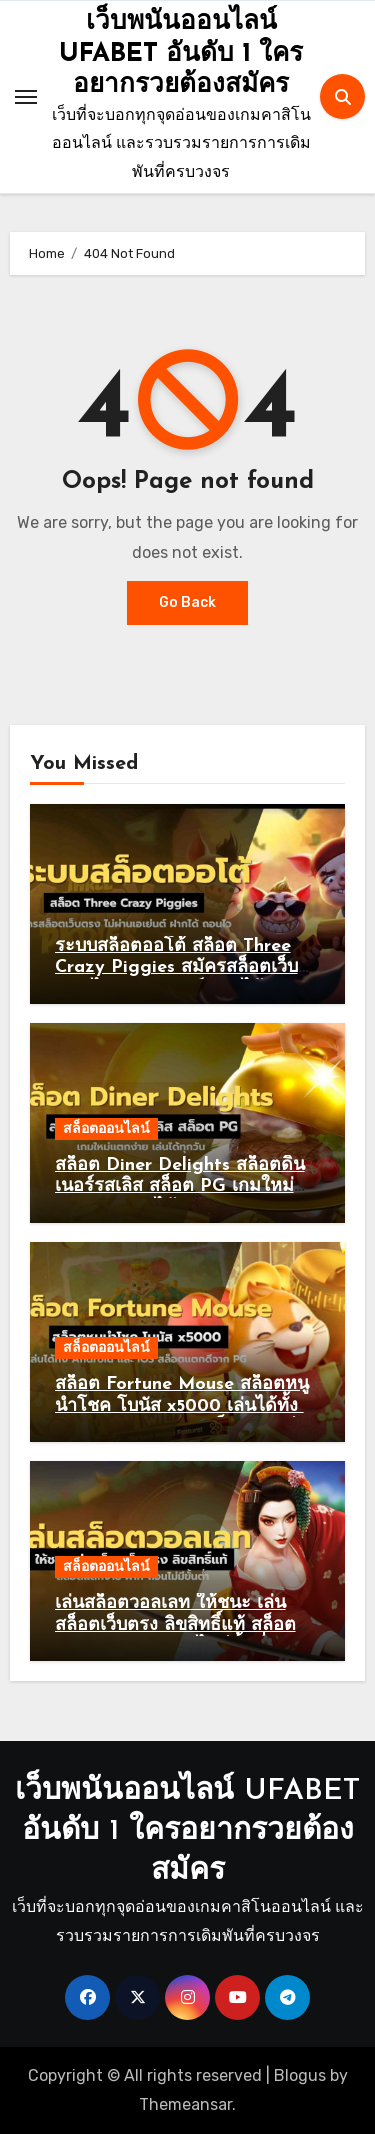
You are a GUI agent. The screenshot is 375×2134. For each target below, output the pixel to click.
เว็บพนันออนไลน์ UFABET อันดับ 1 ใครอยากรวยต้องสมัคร (181, 53)
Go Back (187, 602)
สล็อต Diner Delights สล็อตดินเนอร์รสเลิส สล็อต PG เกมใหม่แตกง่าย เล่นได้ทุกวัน (180, 1187)
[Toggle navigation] (26, 97)
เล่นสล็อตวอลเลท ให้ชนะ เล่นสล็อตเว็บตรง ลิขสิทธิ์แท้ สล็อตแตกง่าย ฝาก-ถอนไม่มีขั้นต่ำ (175, 1625)
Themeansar (185, 2104)
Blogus (300, 2075)
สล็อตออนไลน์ (106, 1128)
